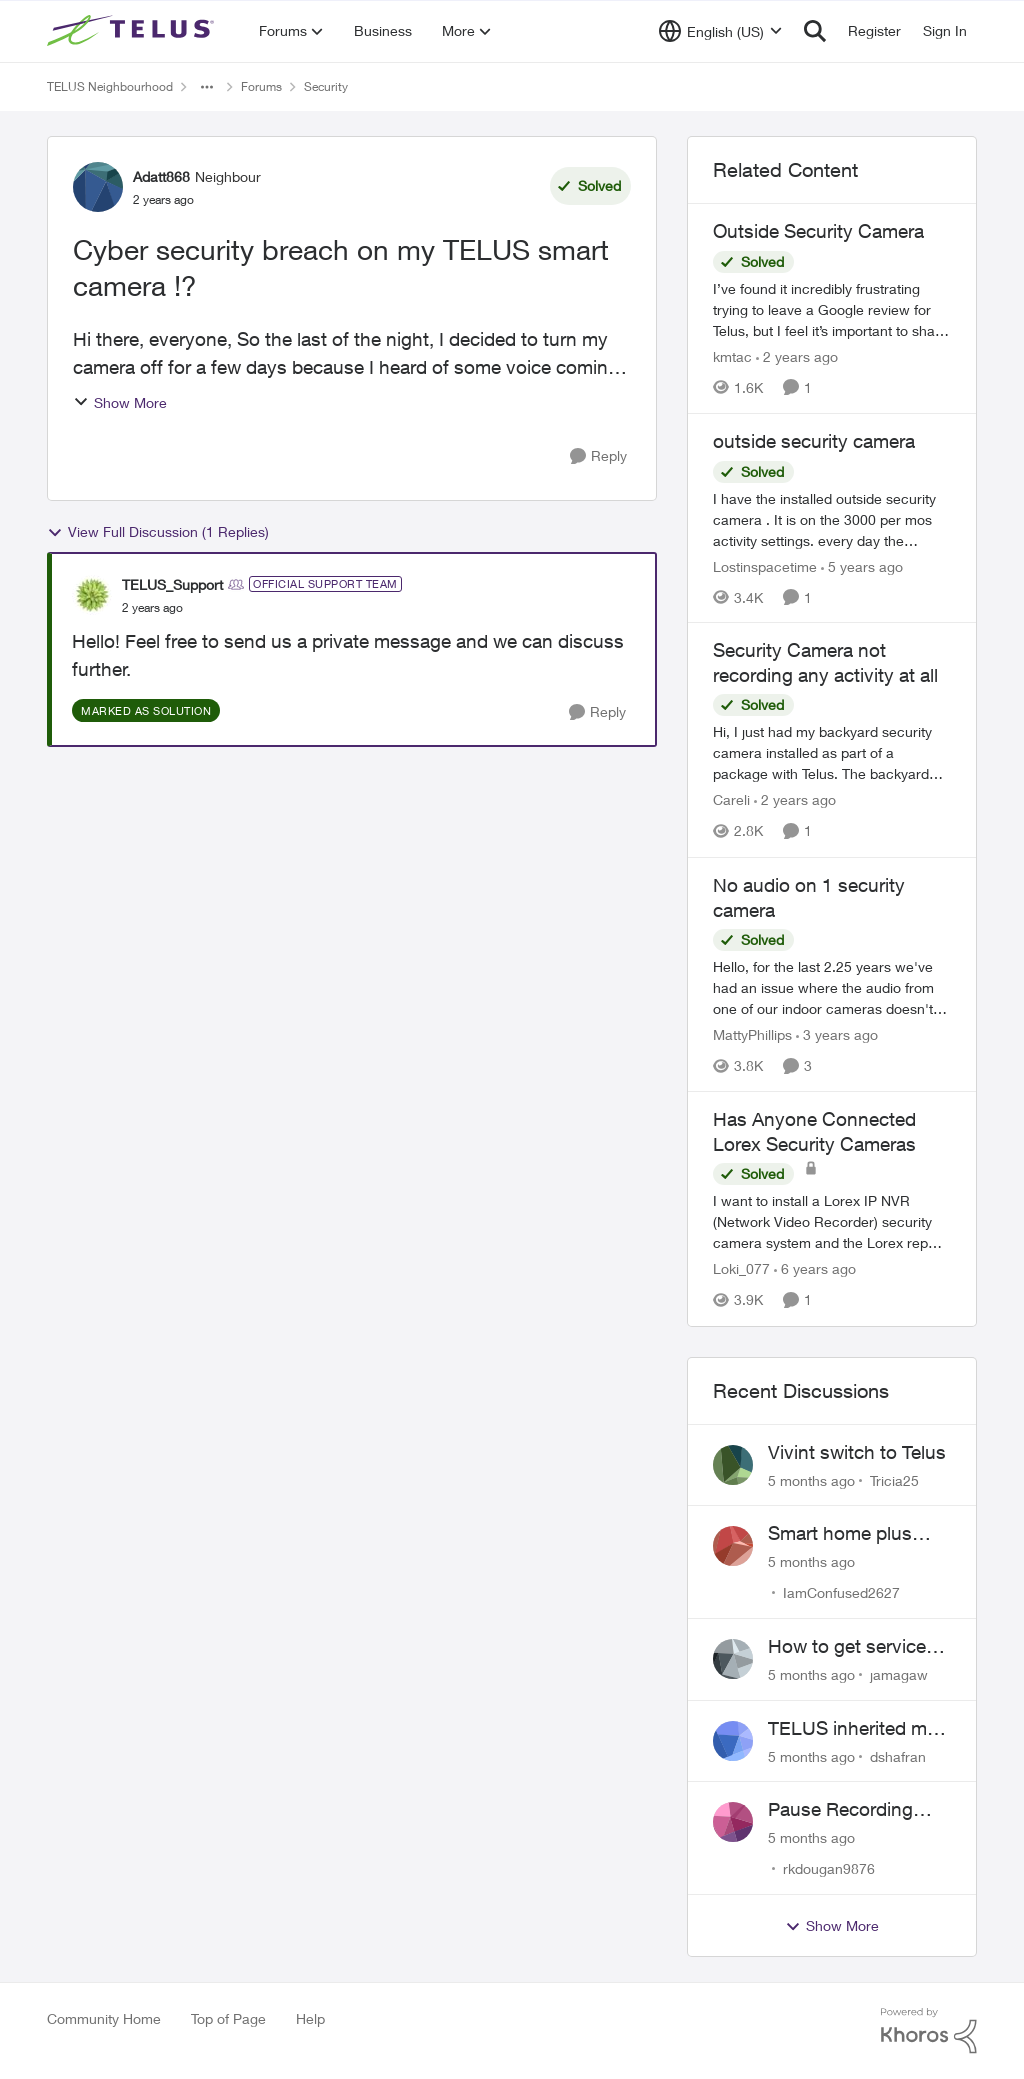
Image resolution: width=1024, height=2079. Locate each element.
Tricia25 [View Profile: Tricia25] (894, 1479)
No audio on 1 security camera (809, 897)
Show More (120, 402)
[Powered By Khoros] (929, 2031)
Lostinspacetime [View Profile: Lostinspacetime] (765, 565)
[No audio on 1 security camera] (832, 987)
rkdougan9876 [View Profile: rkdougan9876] (829, 1868)
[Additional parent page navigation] (207, 87)
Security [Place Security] (326, 86)
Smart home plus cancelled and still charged (843, 1534)
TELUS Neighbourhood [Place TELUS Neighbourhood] (110, 86)
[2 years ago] (797, 356)
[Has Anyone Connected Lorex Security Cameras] (832, 1222)
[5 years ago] (862, 565)
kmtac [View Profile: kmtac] (732, 356)
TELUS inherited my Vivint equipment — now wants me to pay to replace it (858, 1729)
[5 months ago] (811, 1479)
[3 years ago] (837, 1034)
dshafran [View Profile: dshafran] (898, 1755)
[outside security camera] (832, 518)
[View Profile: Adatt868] (98, 187)
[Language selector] (720, 31)
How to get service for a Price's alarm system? (847, 1647)
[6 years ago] (815, 1269)
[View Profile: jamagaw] (733, 1659)
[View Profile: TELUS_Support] (92, 595)
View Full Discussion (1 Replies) (158, 532)
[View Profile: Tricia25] (733, 1465)
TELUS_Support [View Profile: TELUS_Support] (172, 584)
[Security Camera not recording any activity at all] (832, 753)
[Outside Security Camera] (832, 309)
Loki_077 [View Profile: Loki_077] (741, 1269)
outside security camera (814, 441)
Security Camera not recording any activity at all (825, 662)
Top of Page (228, 2018)
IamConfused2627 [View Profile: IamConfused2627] (841, 1592)
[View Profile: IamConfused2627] (733, 1546)
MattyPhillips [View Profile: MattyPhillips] (752, 1034)
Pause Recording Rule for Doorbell (840, 1810)
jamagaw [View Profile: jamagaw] (899, 1674)
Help (310, 2018)
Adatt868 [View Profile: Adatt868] (161, 176)
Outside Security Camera (818, 231)
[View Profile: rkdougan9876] (733, 1822)
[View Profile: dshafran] (733, 1741)
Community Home (104, 2018)
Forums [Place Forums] (261, 86)
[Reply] (598, 456)
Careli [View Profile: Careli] (731, 800)
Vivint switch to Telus (857, 1452)
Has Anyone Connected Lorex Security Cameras (814, 1131)
